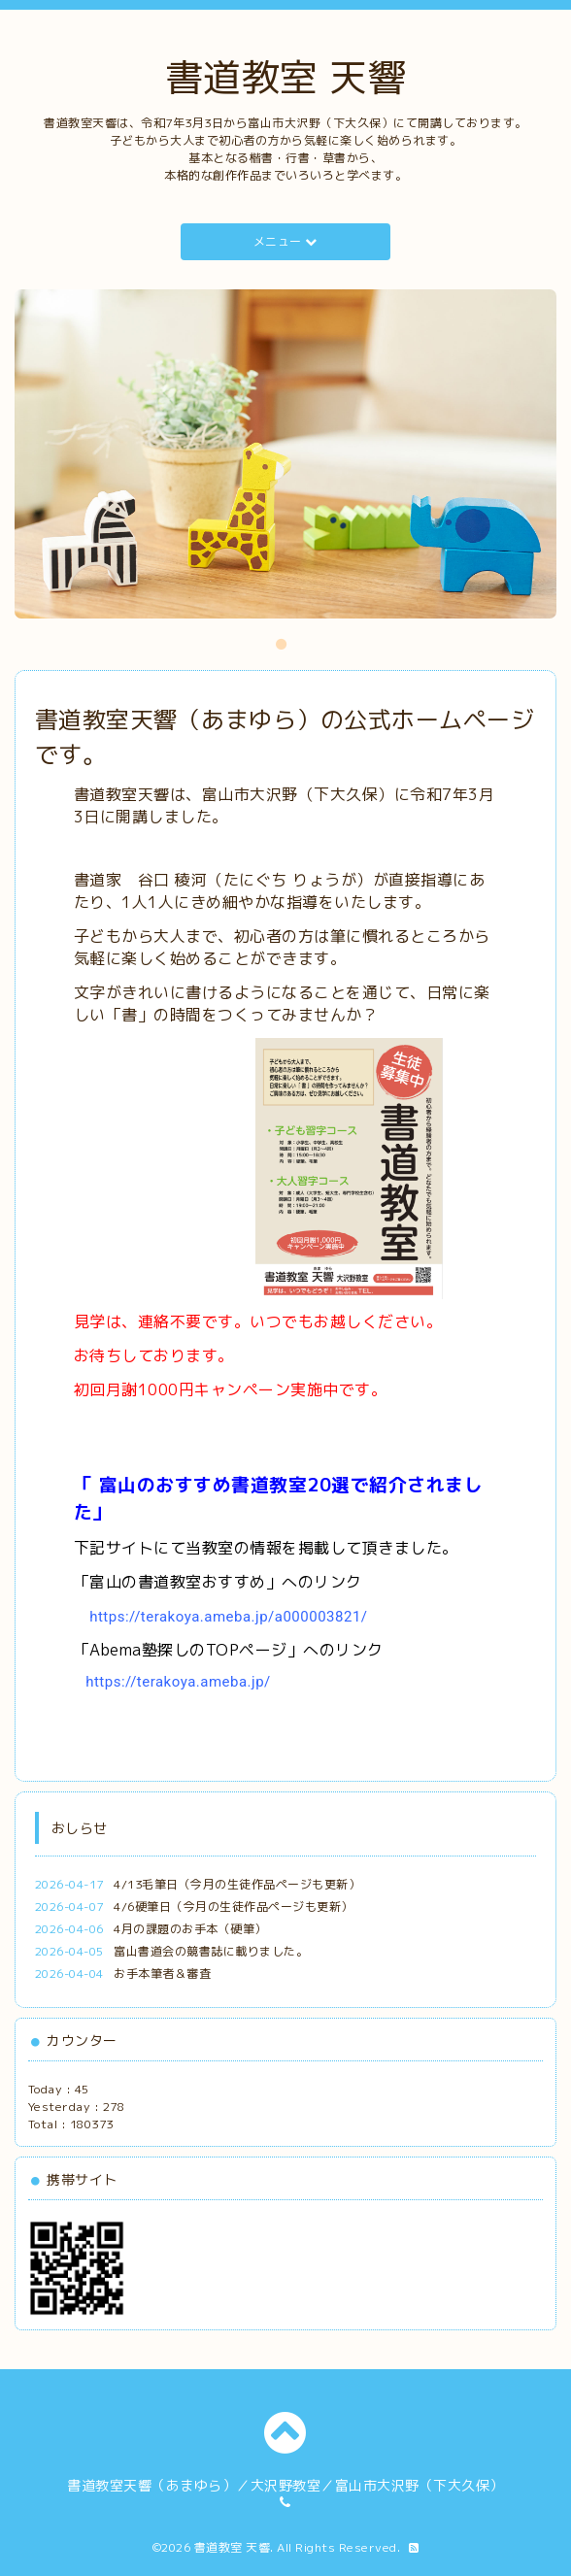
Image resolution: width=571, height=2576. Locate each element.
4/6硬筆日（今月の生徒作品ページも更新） (233, 1906)
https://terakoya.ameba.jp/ (178, 1681)
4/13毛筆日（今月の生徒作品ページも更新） (237, 1884)
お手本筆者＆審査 (162, 1973)
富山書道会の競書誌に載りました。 (211, 1951)
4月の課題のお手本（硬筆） (190, 1929)
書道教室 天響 (286, 76)
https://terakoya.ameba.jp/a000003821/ (228, 1616)
